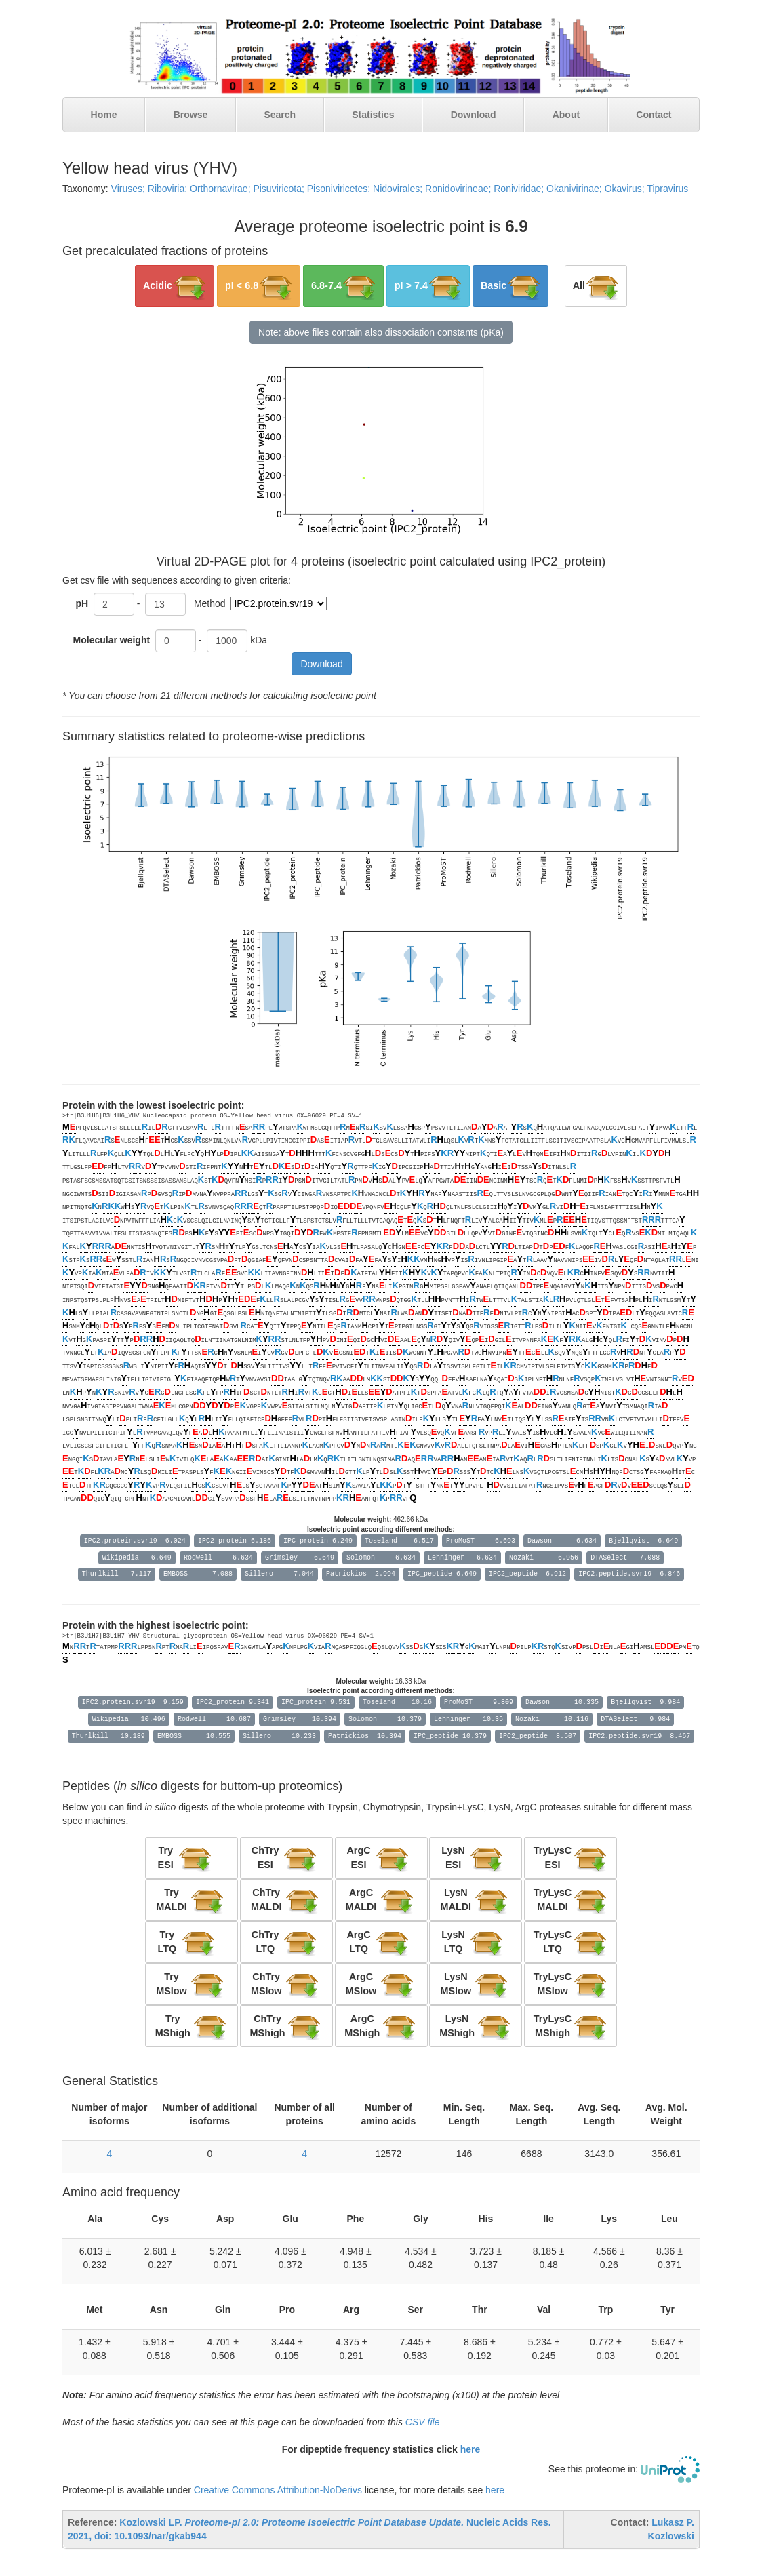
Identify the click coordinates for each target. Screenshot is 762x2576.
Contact (653, 114)
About (566, 114)
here (470, 2449)
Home (104, 114)
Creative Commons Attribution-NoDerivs (278, 2489)
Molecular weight (113, 640)
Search (280, 114)
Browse (191, 114)
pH (81, 603)
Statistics (373, 114)
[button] (174, 286)
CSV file (422, 2422)
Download (473, 114)
